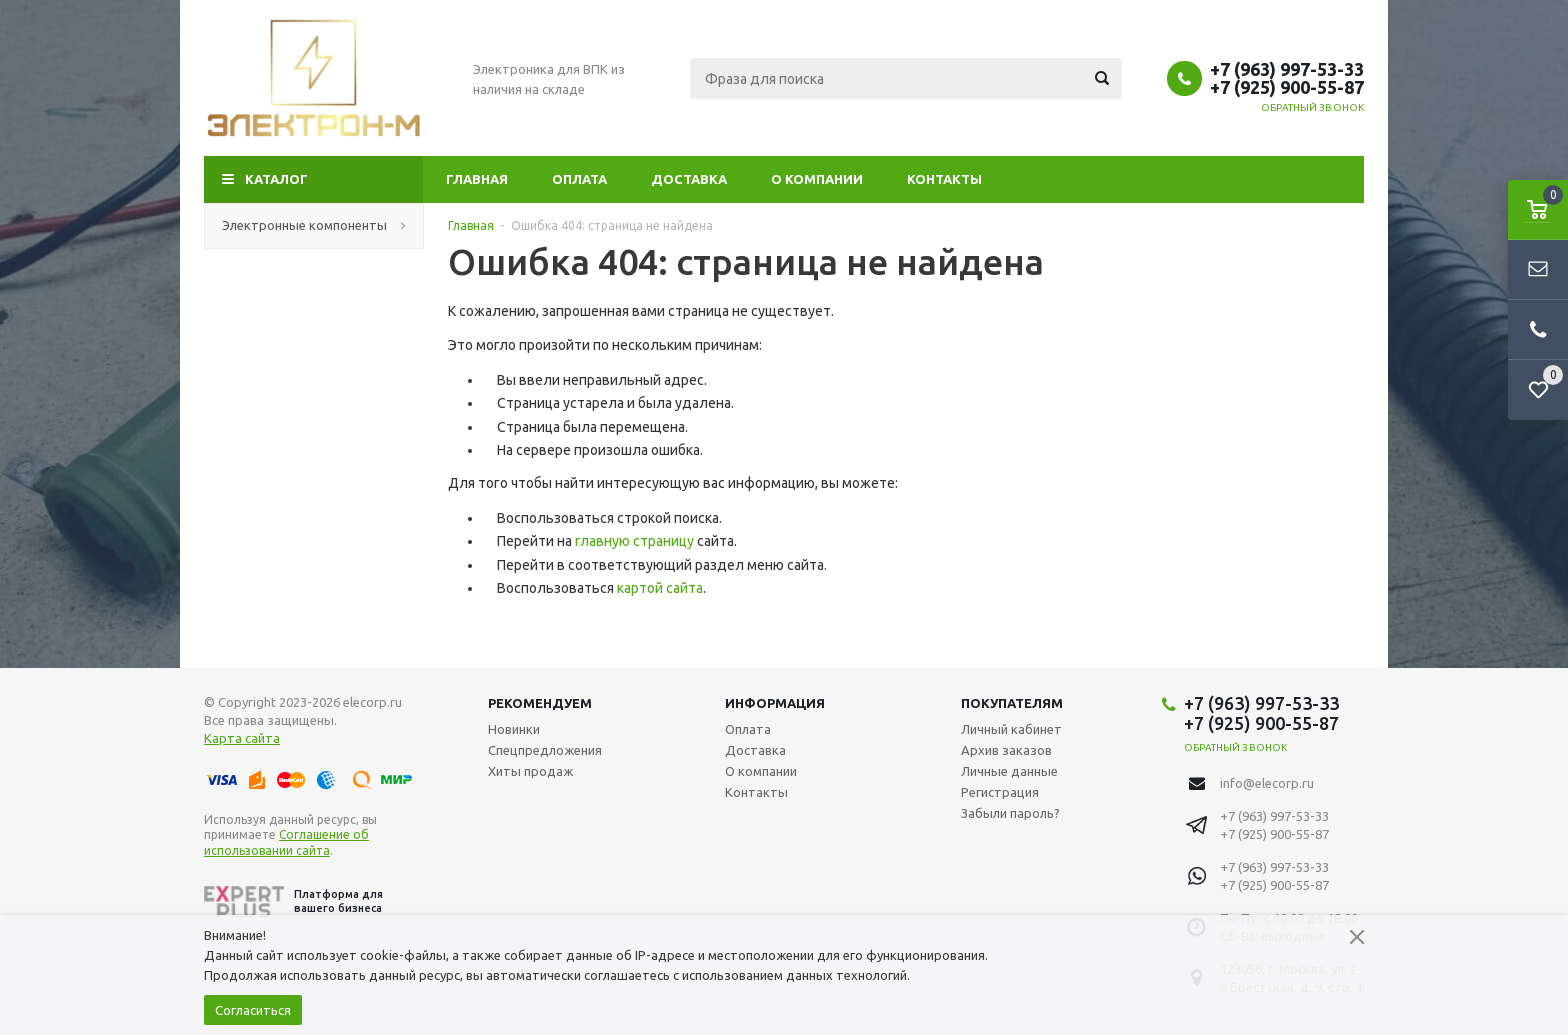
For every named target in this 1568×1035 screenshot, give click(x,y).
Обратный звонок (1313, 107)
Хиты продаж (530, 771)
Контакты (944, 179)
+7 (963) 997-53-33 (1287, 69)
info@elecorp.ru (1267, 783)
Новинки (514, 729)
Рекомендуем (540, 703)
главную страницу (634, 541)
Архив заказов (1006, 750)
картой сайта (660, 588)
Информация (775, 703)
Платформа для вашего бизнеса (293, 902)
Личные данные (1009, 771)
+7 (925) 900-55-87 (1287, 87)
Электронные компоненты (314, 225)
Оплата (579, 179)
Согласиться (253, 1010)
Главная (477, 179)
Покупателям (1012, 703)
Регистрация (1000, 792)
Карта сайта (242, 738)
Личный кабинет (1011, 729)
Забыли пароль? (1010, 813)
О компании (817, 179)
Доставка (689, 179)
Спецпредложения (545, 750)
